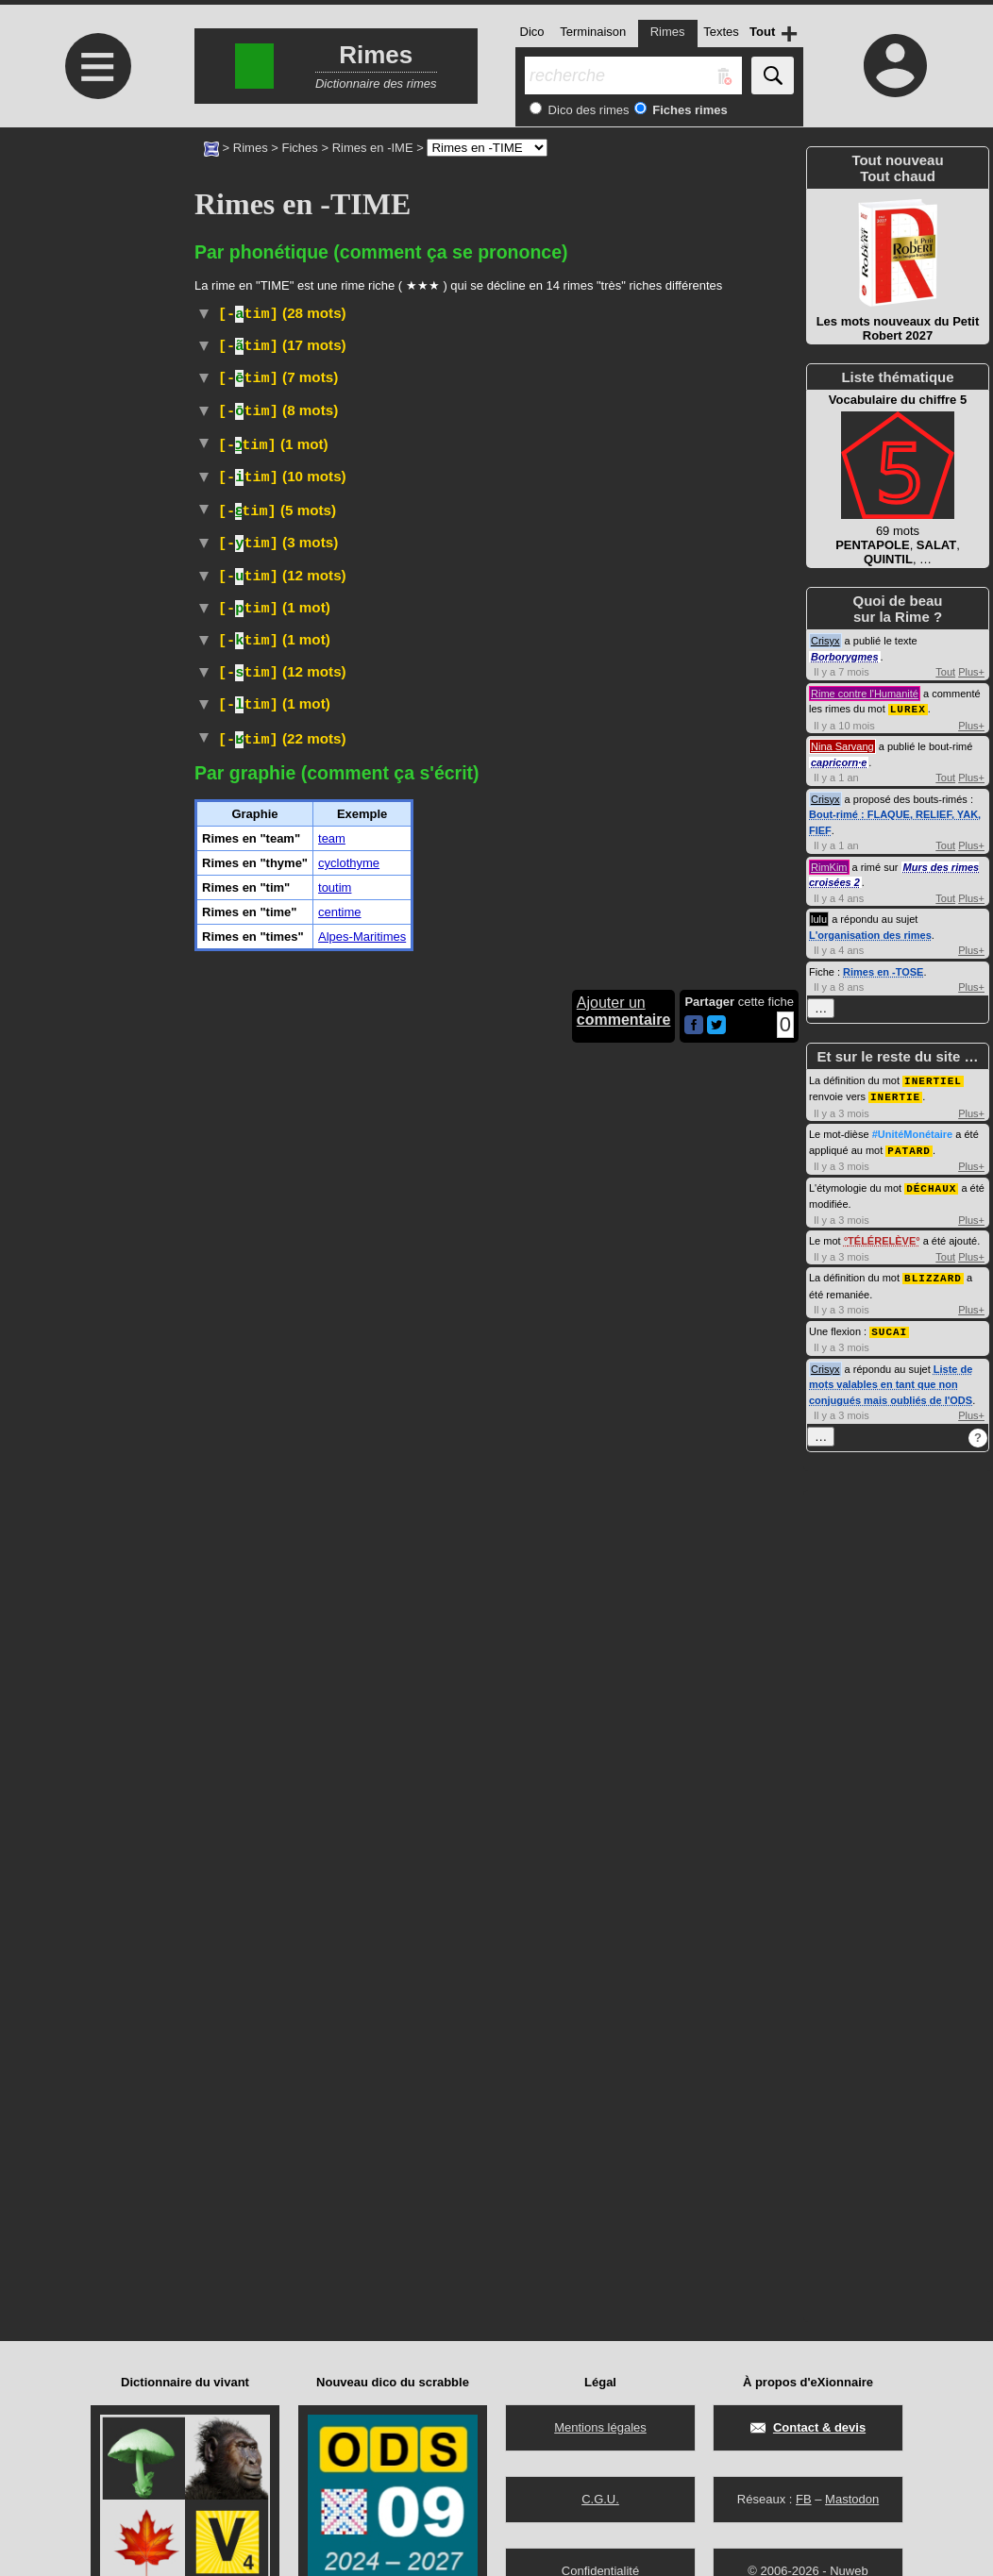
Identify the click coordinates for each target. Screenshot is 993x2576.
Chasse (706, 367)
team (331, 2066)
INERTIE (895, 1094)
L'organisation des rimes (870, 934)
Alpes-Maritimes (362, 2164)
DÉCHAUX (931, 1184)
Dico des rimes (587, 110)
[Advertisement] (95, 285)
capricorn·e (839, 761)
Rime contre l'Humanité (864, 693)
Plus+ (971, 671)
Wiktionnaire (455, 1523)
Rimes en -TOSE (883, 971)
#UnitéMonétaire (507, 531)
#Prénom (285, 786)
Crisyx (825, 640)
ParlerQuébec (455, 916)
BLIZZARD (933, 1272)
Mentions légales (600, 2427)
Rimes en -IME (372, 148)
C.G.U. (600, 2499)
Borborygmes (845, 656)
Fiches (300, 148)
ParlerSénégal (461, 640)
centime (340, 2140)
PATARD (909, 1147)
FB (804, 2499)
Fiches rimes (688, 110)
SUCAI (889, 1325)
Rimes (250, 148)
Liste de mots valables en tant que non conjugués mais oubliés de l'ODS (890, 1378)
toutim (334, 2115)
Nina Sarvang (842, 745)
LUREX (908, 708)
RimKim (829, 866)
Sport (321, 1487)
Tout (945, 671)
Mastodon (852, 2499)
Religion (758, 1869)
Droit (362, 551)
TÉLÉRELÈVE (882, 1236)
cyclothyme (348, 2090)
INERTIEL (933, 1079)
